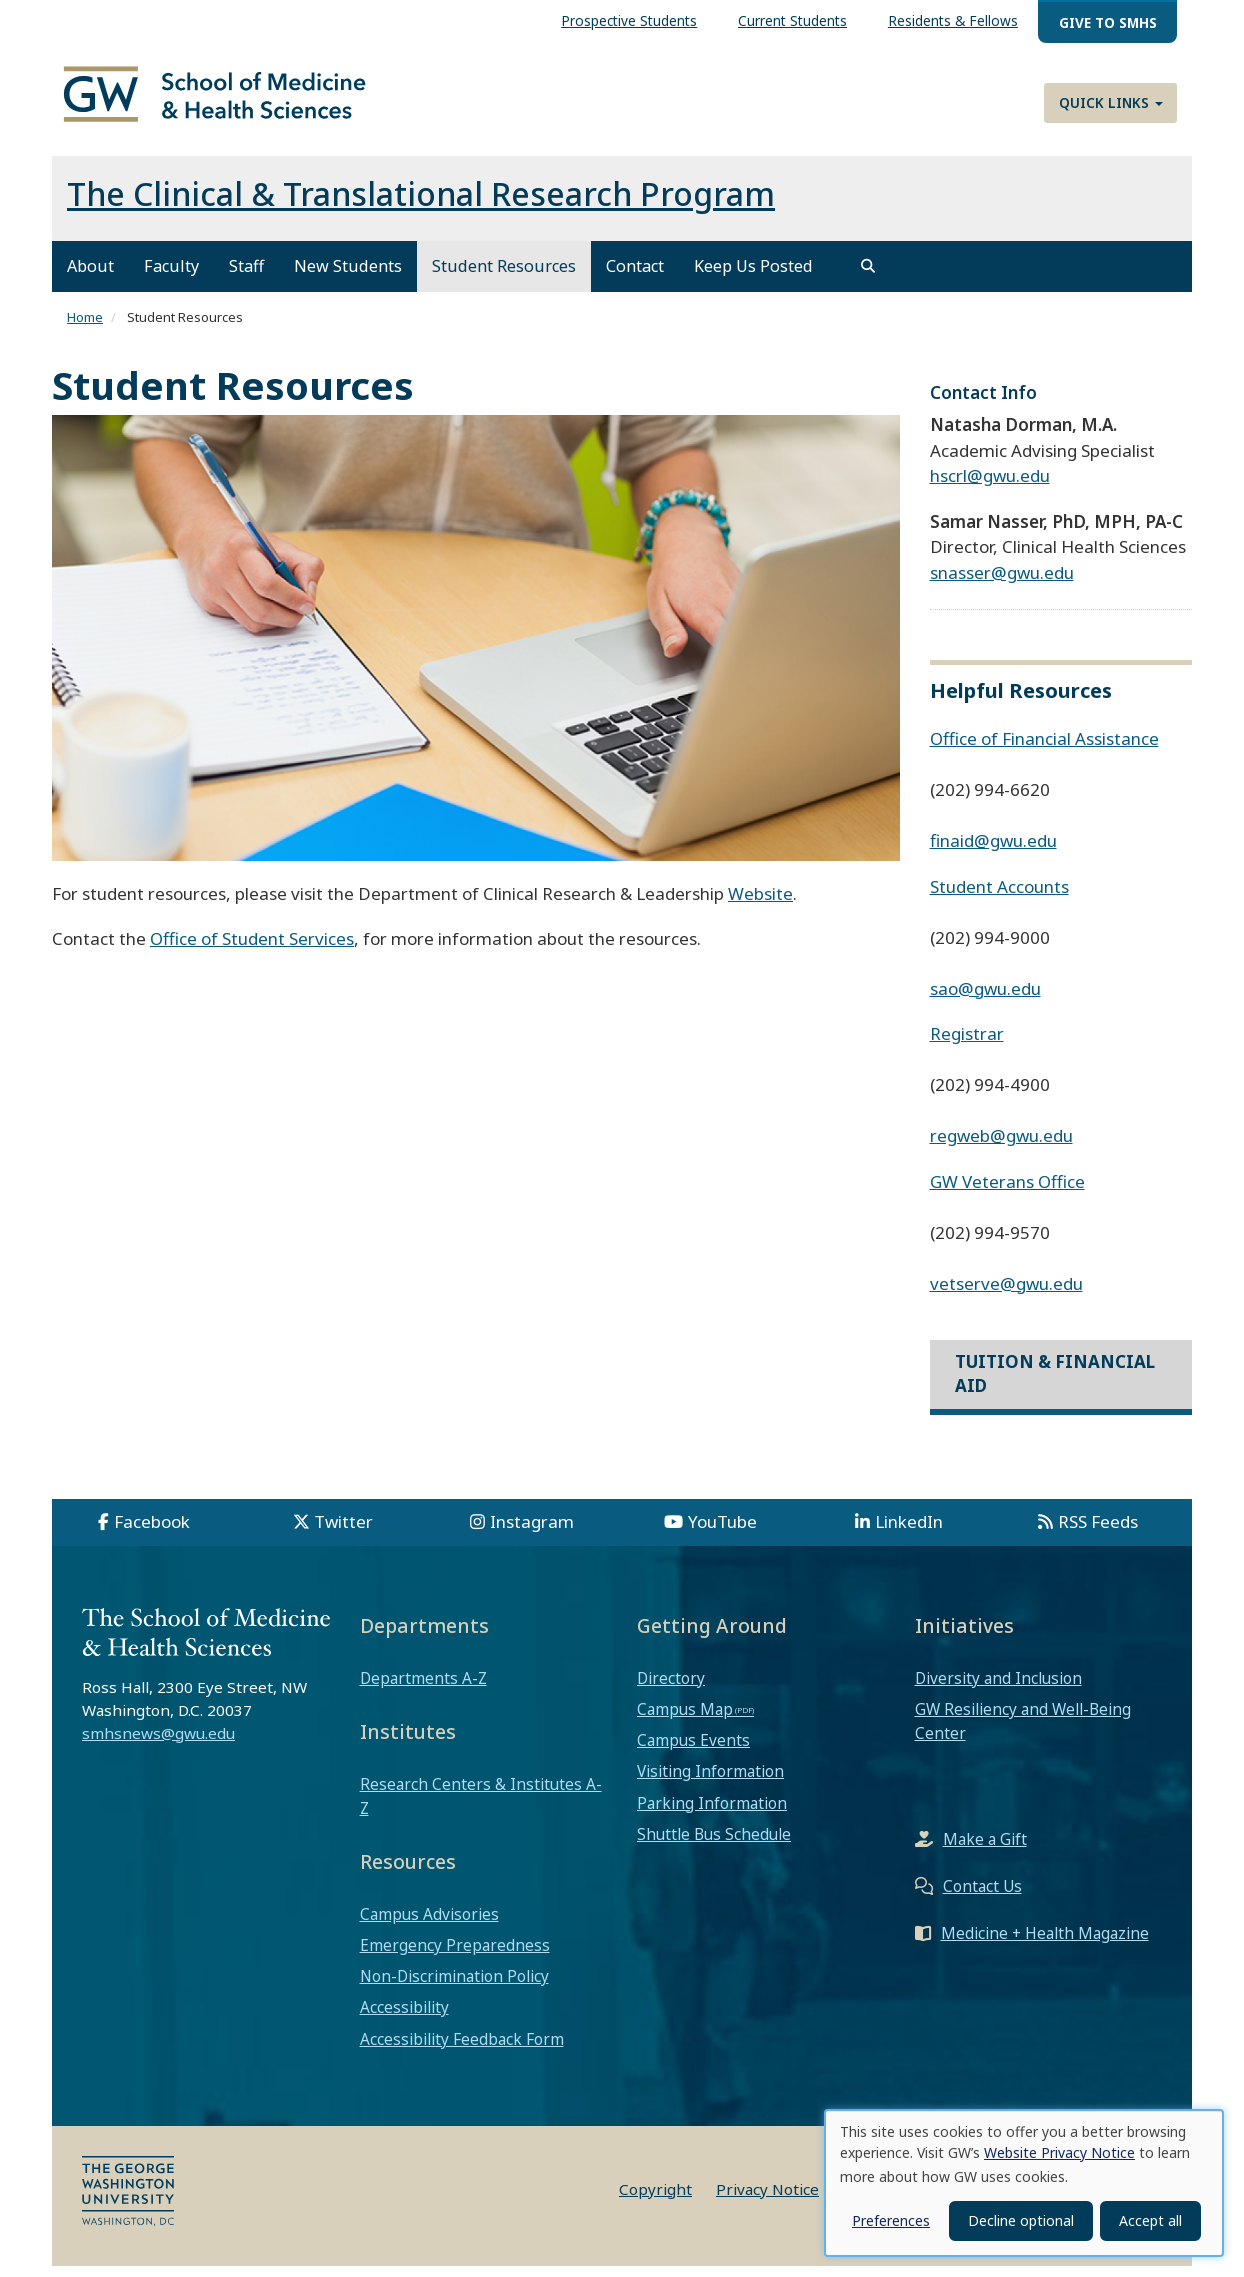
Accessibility (404, 2019)
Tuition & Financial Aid (1055, 1384)
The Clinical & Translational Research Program (421, 205)
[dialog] (1024, 2183)
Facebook (152, 1532)
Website (760, 904)
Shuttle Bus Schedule (714, 1845)
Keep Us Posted (753, 278)
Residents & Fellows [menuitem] (953, 20)
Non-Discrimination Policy (454, 1988)
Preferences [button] (891, 2220)
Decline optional (1021, 2220)
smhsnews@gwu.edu (158, 1744)
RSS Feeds (1098, 1532)
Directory (671, 1689)
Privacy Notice (767, 2200)
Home (85, 329)
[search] (868, 278)
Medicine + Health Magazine (1045, 1945)
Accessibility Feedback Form (462, 2050)
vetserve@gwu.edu (1006, 1294)
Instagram (532, 1532)
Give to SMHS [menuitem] (1108, 22)
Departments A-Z (423, 1689)
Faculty (171, 278)
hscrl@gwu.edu (990, 487)
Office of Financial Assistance (1044, 749)
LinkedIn (909, 1532)
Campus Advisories (429, 1925)
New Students (348, 278)
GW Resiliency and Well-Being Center (1023, 1732)
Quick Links (1111, 102)
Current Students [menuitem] (792, 20)
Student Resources (504, 278)
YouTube (722, 1532)
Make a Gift (985, 1851)
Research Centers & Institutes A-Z (481, 1807)
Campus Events (693, 1752)
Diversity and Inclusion (998, 1689)
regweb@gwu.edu (1001, 1146)
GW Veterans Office (1007, 1192)
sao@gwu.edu (985, 999)
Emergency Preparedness (455, 1956)
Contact (635, 278)
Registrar (967, 1044)
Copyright (655, 2200)
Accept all (1150, 2220)
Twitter (343, 1532)
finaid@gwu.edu (993, 851)
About (90, 278)
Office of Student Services (252, 950)
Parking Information (712, 1814)
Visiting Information (710, 1783)
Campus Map (685, 1720)
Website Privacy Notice (1059, 2152)
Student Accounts (999, 897)
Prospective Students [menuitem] (629, 20)
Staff (246, 278)
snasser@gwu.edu (1002, 583)
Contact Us (982, 1898)
